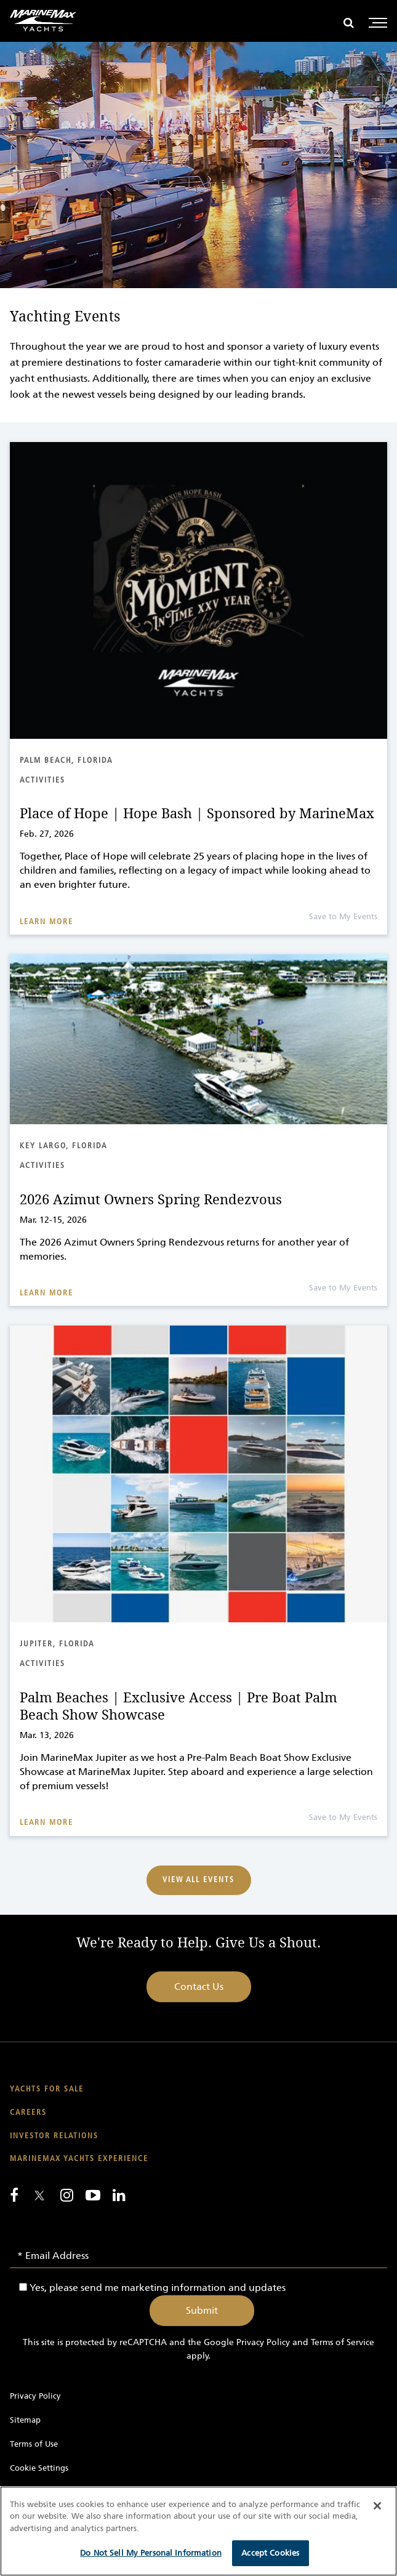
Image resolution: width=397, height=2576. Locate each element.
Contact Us (198, 1986)
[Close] (377, 2505)
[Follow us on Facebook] (14, 2195)
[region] (198, 2531)
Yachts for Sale (47, 2089)
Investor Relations (54, 2136)
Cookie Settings (39, 2468)
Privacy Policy (263, 2342)
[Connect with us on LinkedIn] (119, 2195)
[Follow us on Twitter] (39, 2196)
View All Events (198, 1880)
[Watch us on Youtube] (93, 2195)
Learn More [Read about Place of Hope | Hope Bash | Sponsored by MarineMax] (46, 922)
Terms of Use (34, 2444)
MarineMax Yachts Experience (79, 2159)
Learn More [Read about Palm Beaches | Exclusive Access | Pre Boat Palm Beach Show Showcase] (46, 1823)
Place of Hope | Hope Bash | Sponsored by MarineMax (197, 814)
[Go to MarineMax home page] (43, 20)
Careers (28, 2113)
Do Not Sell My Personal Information (151, 2553)
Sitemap (25, 2420)
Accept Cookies (270, 2553)
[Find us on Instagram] (66, 2195)
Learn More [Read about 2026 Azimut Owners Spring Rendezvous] (46, 1293)
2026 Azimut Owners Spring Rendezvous (151, 1200)
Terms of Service (342, 2342)
